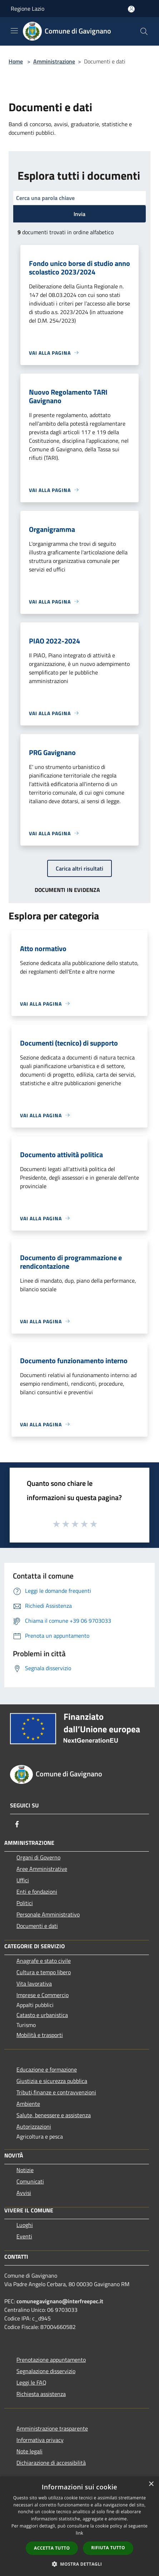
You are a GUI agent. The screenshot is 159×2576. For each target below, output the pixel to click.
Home (16, 61)
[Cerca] (144, 31)
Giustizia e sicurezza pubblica (51, 2081)
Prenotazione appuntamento (51, 2359)
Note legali (29, 2451)
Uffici (22, 1880)
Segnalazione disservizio (45, 2371)
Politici (24, 1903)
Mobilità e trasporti (39, 2035)
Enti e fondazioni (36, 1891)
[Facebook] (17, 1824)
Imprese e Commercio (42, 1995)
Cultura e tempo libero (43, 1972)
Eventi (24, 2236)
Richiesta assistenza (41, 2394)
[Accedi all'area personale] (131, 9)
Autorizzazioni (33, 2126)
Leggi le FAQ (31, 2382)
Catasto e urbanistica (42, 2015)
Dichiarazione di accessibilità (51, 2462)
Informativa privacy (40, 2440)
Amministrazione (54, 61)
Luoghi (24, 2225)
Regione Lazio (27, 8)
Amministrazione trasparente (52, 2428)
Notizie (25, 2170)
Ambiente (28, 2103)
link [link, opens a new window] (79, 2533)
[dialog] (79, 2526)
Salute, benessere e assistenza (53, 2115)
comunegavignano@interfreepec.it (59, 2301)
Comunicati (30, 2181)
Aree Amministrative (41, 1868)
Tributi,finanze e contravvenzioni (56, 2092)
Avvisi (23, 2192)
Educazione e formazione (46, 2069)
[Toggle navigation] (14, 30)
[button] (79, 2563)
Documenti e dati (37, 1925)
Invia (79, 214)
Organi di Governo (38, 1857)
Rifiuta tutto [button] (108, 2548)
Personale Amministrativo (48, 1914)
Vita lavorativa (34, 1983)
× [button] (151, 2484)
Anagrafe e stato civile (43, 1960)
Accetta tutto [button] (52, 2548)
